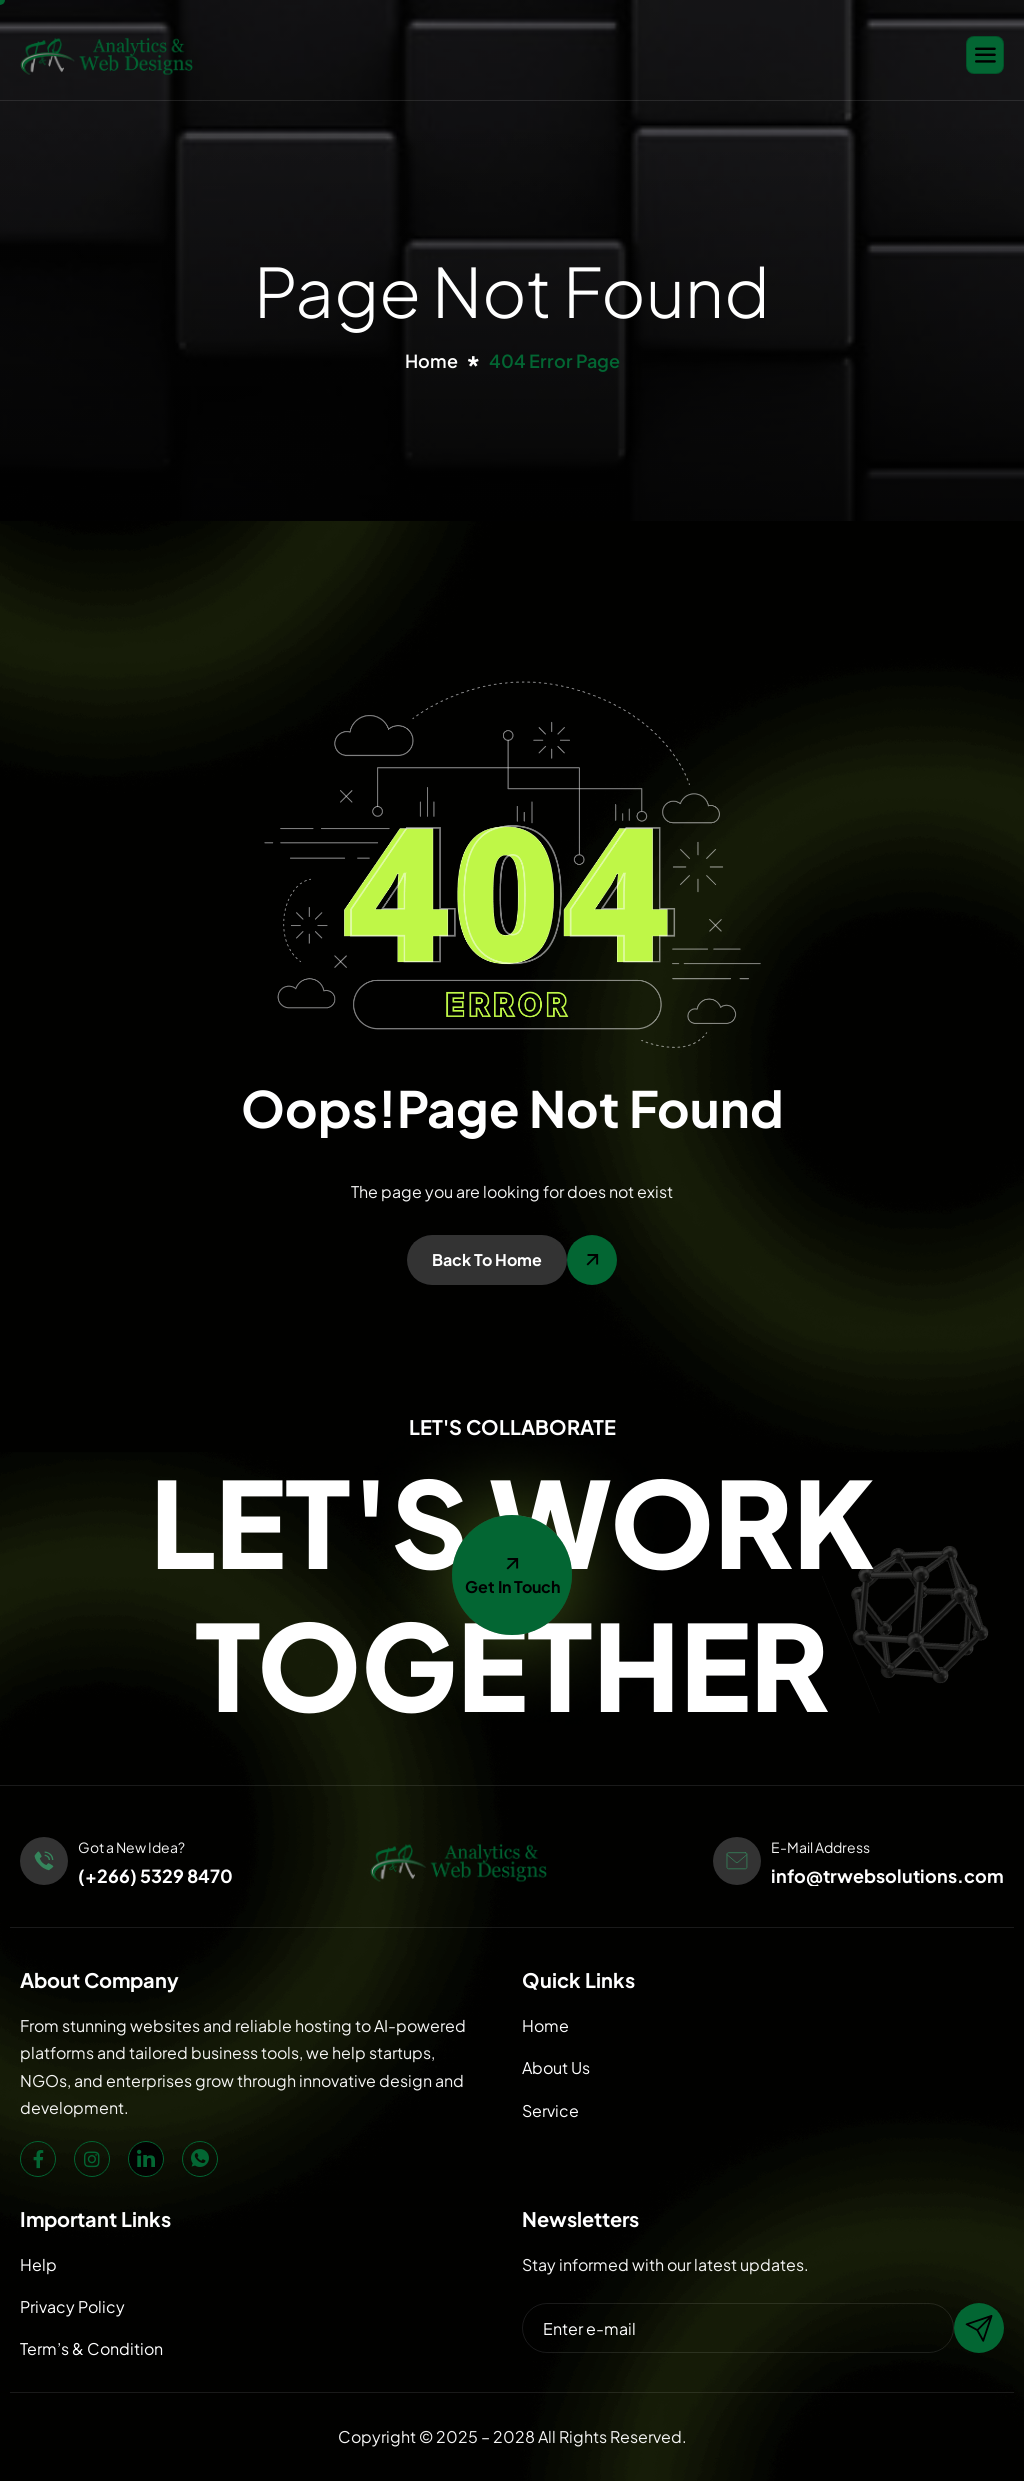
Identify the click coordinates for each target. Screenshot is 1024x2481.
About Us (556, 2067)
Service (550, 2110)
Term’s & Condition (91, 2348)
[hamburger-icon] (985, 55)
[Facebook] (38, 2159)
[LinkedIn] (146, 2159)
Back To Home (487, 1259)
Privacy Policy (72, 2306)
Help (38, 2264)
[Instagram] (92, 2159)
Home (545, 2025)
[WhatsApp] (200, 2159)
